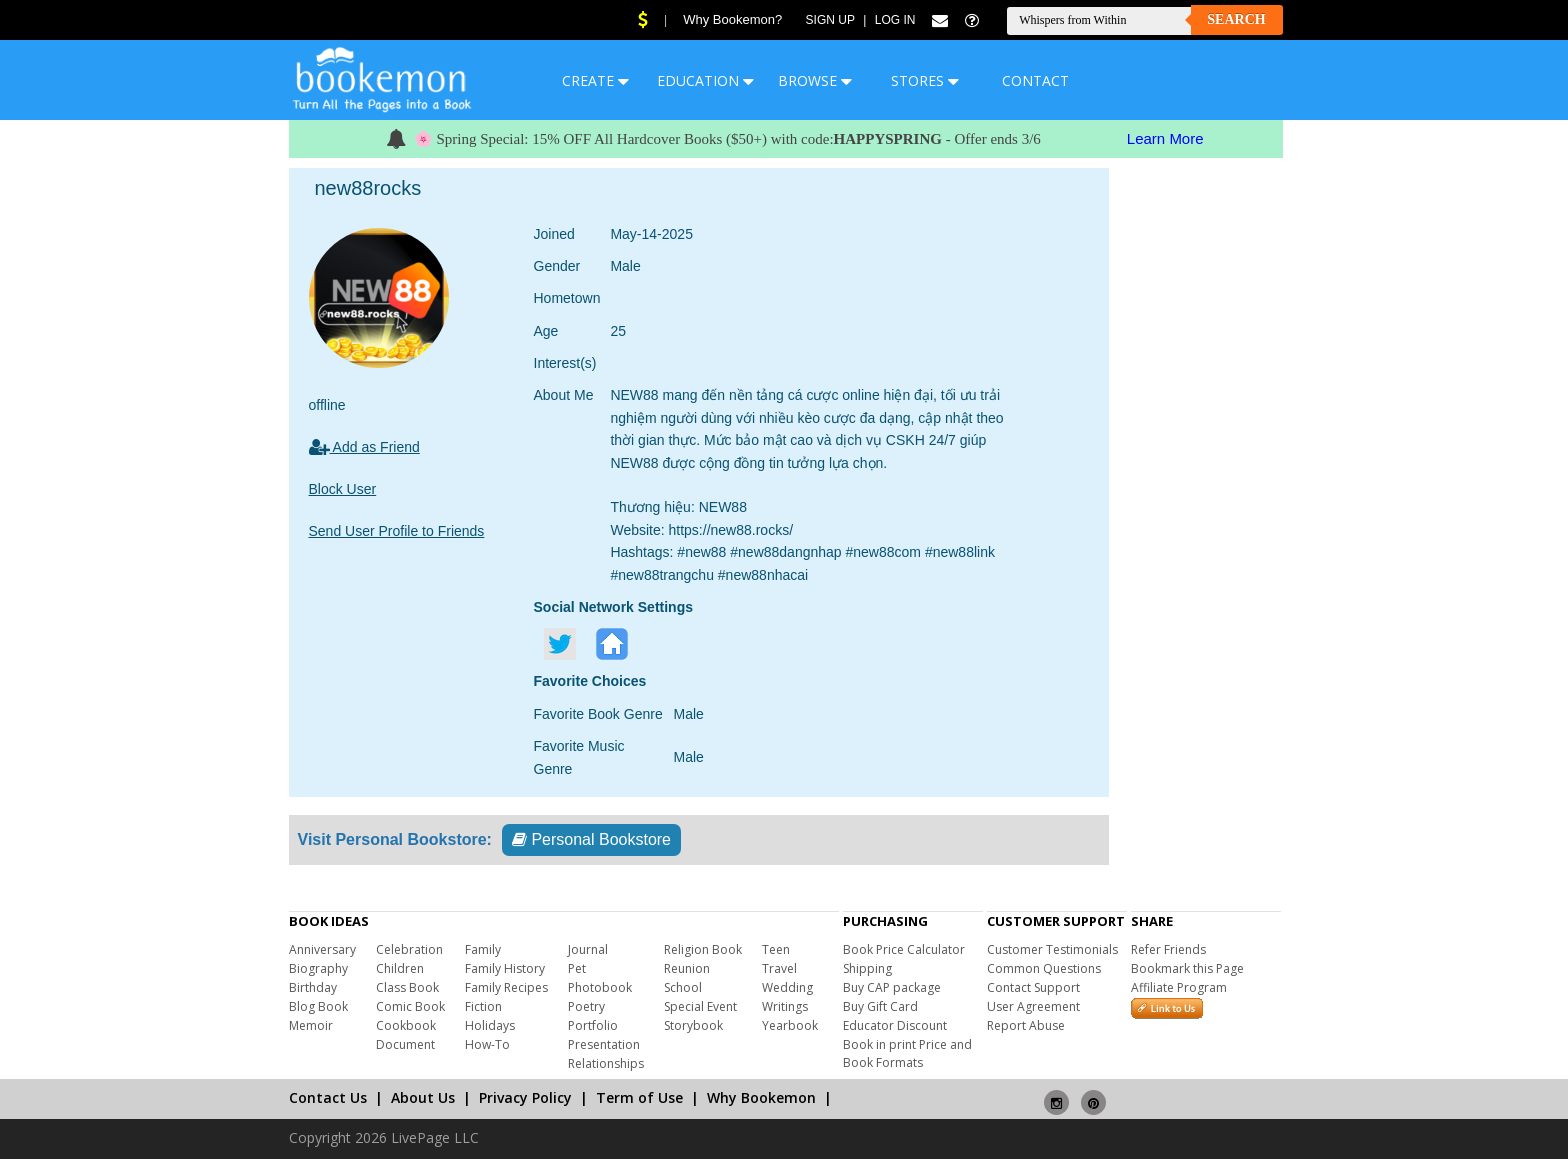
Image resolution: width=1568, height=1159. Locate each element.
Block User (343, 489)
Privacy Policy (525, 1097)
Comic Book (410, 1006)
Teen (776, 949)
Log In (895, 20)
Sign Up (830, 20)
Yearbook (790, 1025)
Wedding (787, 987)
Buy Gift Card (880, 1006)
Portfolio (593, 1025)
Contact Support (1033, 987)
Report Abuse (1026, 1025)
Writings (785, 1006)
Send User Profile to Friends (397, 531)
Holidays (490, 1025)
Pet (577, 968)
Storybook (693, 1025)
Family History (505, 968)
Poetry (586, 1006)
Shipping (867, 968)
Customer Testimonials (1052, 949)
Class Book (407, 987)
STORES (925, 80)
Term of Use (639, 1097)
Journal (588, 949)
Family (483, 949)
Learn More (1165, 138)
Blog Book (318, 1006)
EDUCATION (705, 80)
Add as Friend (364, 447)
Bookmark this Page (1187, 968)
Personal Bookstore (591, 839)
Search (1236, 19)
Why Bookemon (761, 1097)
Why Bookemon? (732, 19)
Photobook (600, 987)
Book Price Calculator (904, 949)
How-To (487, 1044)
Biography (318, 968)
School (683, 987)
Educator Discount (895, 1025)
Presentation (604, 1044)
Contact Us (328, 1097)
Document (405, 1044)
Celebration (409, 949)
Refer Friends (1168, 949)
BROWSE (815, 80)
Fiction (483, 1006)
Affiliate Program (1179, 987)
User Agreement (1033, 1006)
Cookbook (406, 1025)
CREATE (595, 80)
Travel (779, 968)
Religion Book (703, 949)
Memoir (311, 1025)
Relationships (606, 1063)
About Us (423, 1097)
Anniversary (322, 949)
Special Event (700, 1006)
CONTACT (1035, 80)
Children (400, 968)
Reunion (687, 968)
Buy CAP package (892, 987)
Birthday (313, 987)
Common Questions (1044, 968)
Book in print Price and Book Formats (907, 1053)
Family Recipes (506, 987)
